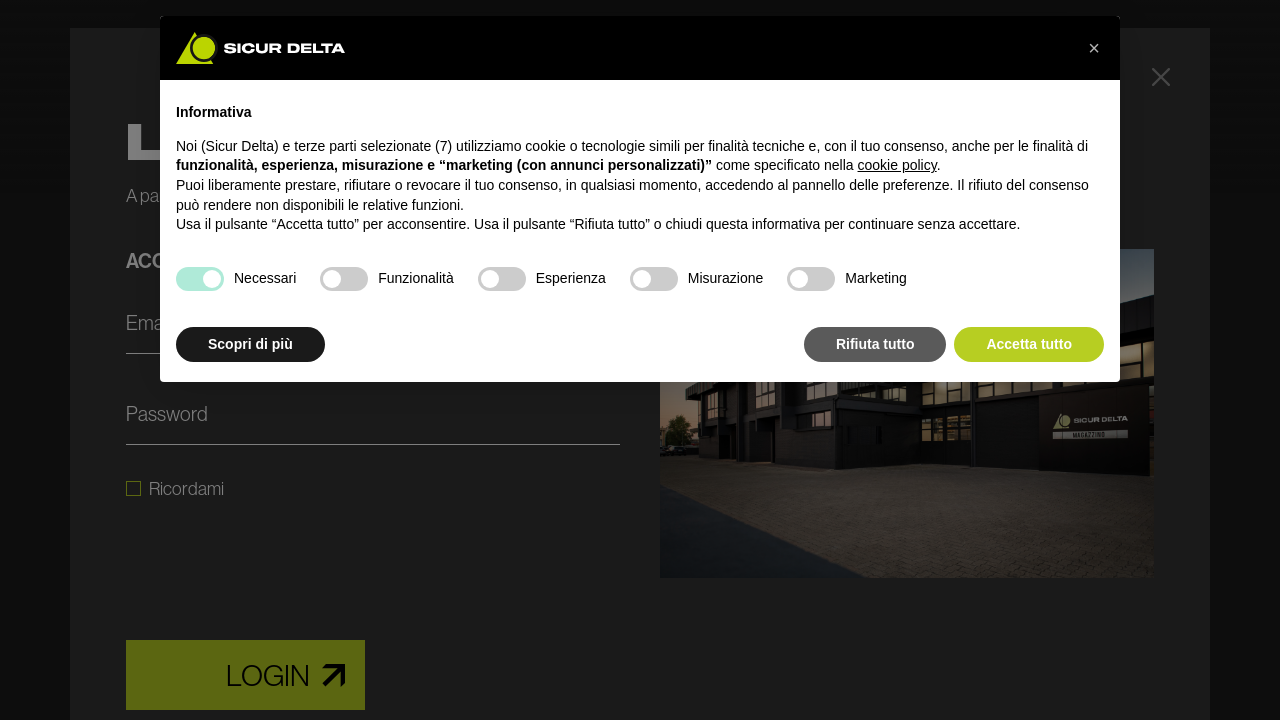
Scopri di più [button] (250, 344)
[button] (1094, 48)
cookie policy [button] (897, 165)
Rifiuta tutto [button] (875, 344)
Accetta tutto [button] (1029, 344)
